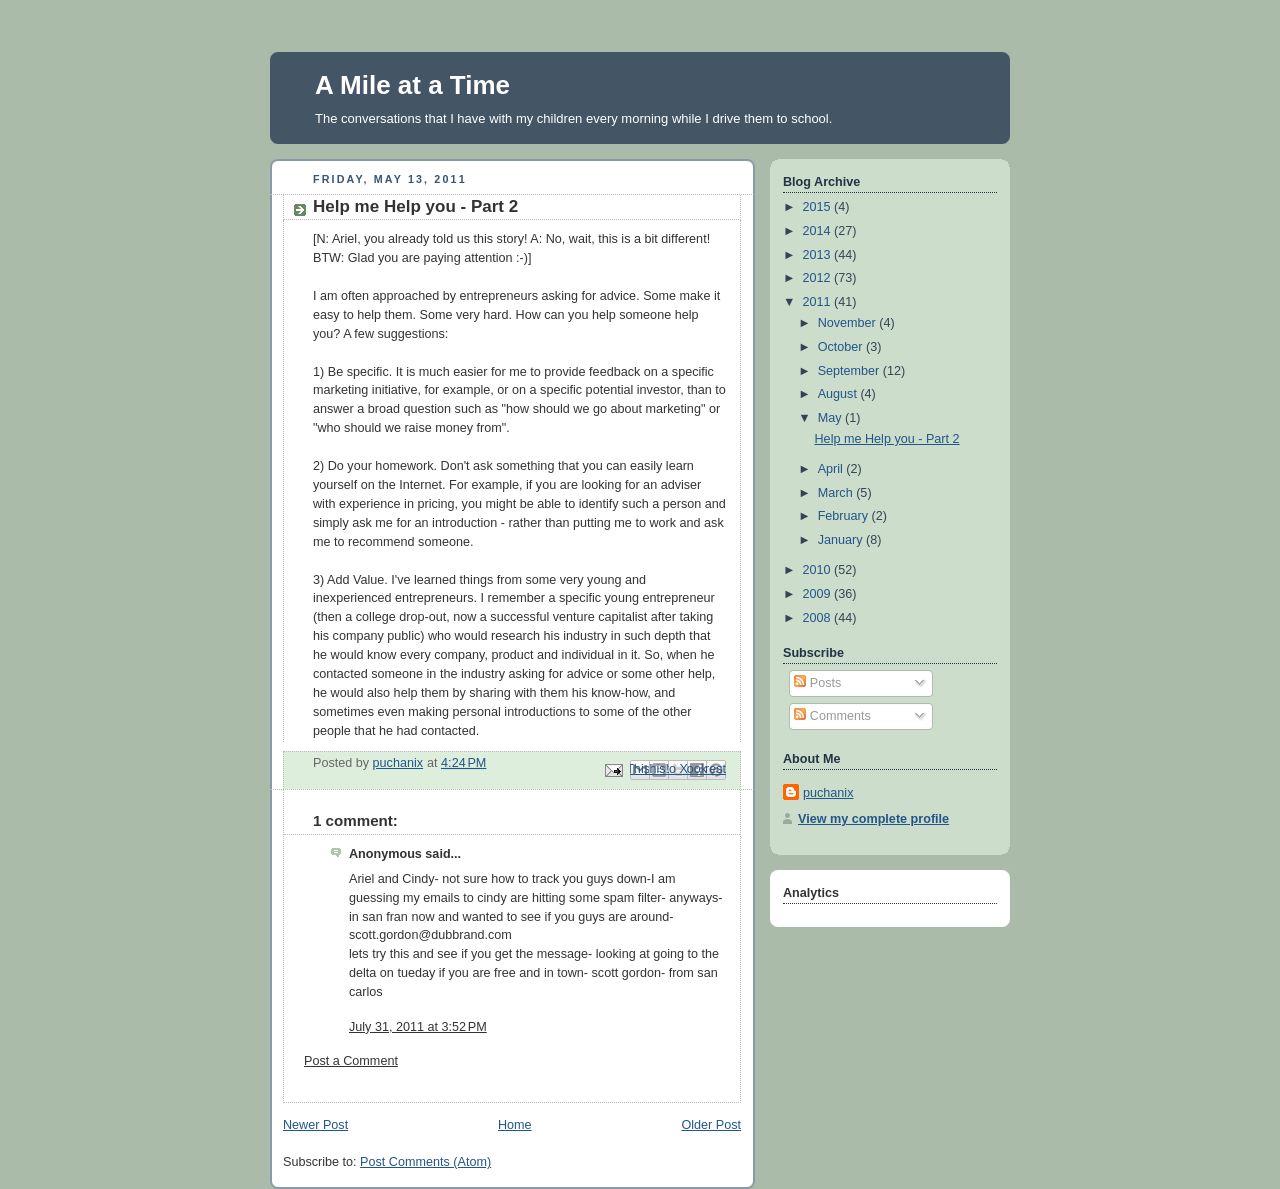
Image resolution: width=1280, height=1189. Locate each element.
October (842, 347)
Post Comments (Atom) (425, 1162)
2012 (819, 278)
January (842, 540)
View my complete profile (873, 819)
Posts (817, 683)
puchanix (828, 793)
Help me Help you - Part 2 (887, 439)
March (837, 493)
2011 (819, 302)
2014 (819, 231)
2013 (819, 255)
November (849, 323)
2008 (819, 618)
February (845, 516)
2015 (819, 207)
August (839, 394)
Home (515, 1125)
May (831, 418)
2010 (819, 570)
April (832, 469)
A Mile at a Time (412, 85)
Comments (832, 716)
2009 (819, 594)
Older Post (711, 1125)
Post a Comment (351, 1061)
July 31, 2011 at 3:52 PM (418, 1027)
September (850, 371)
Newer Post (315, 1125)
